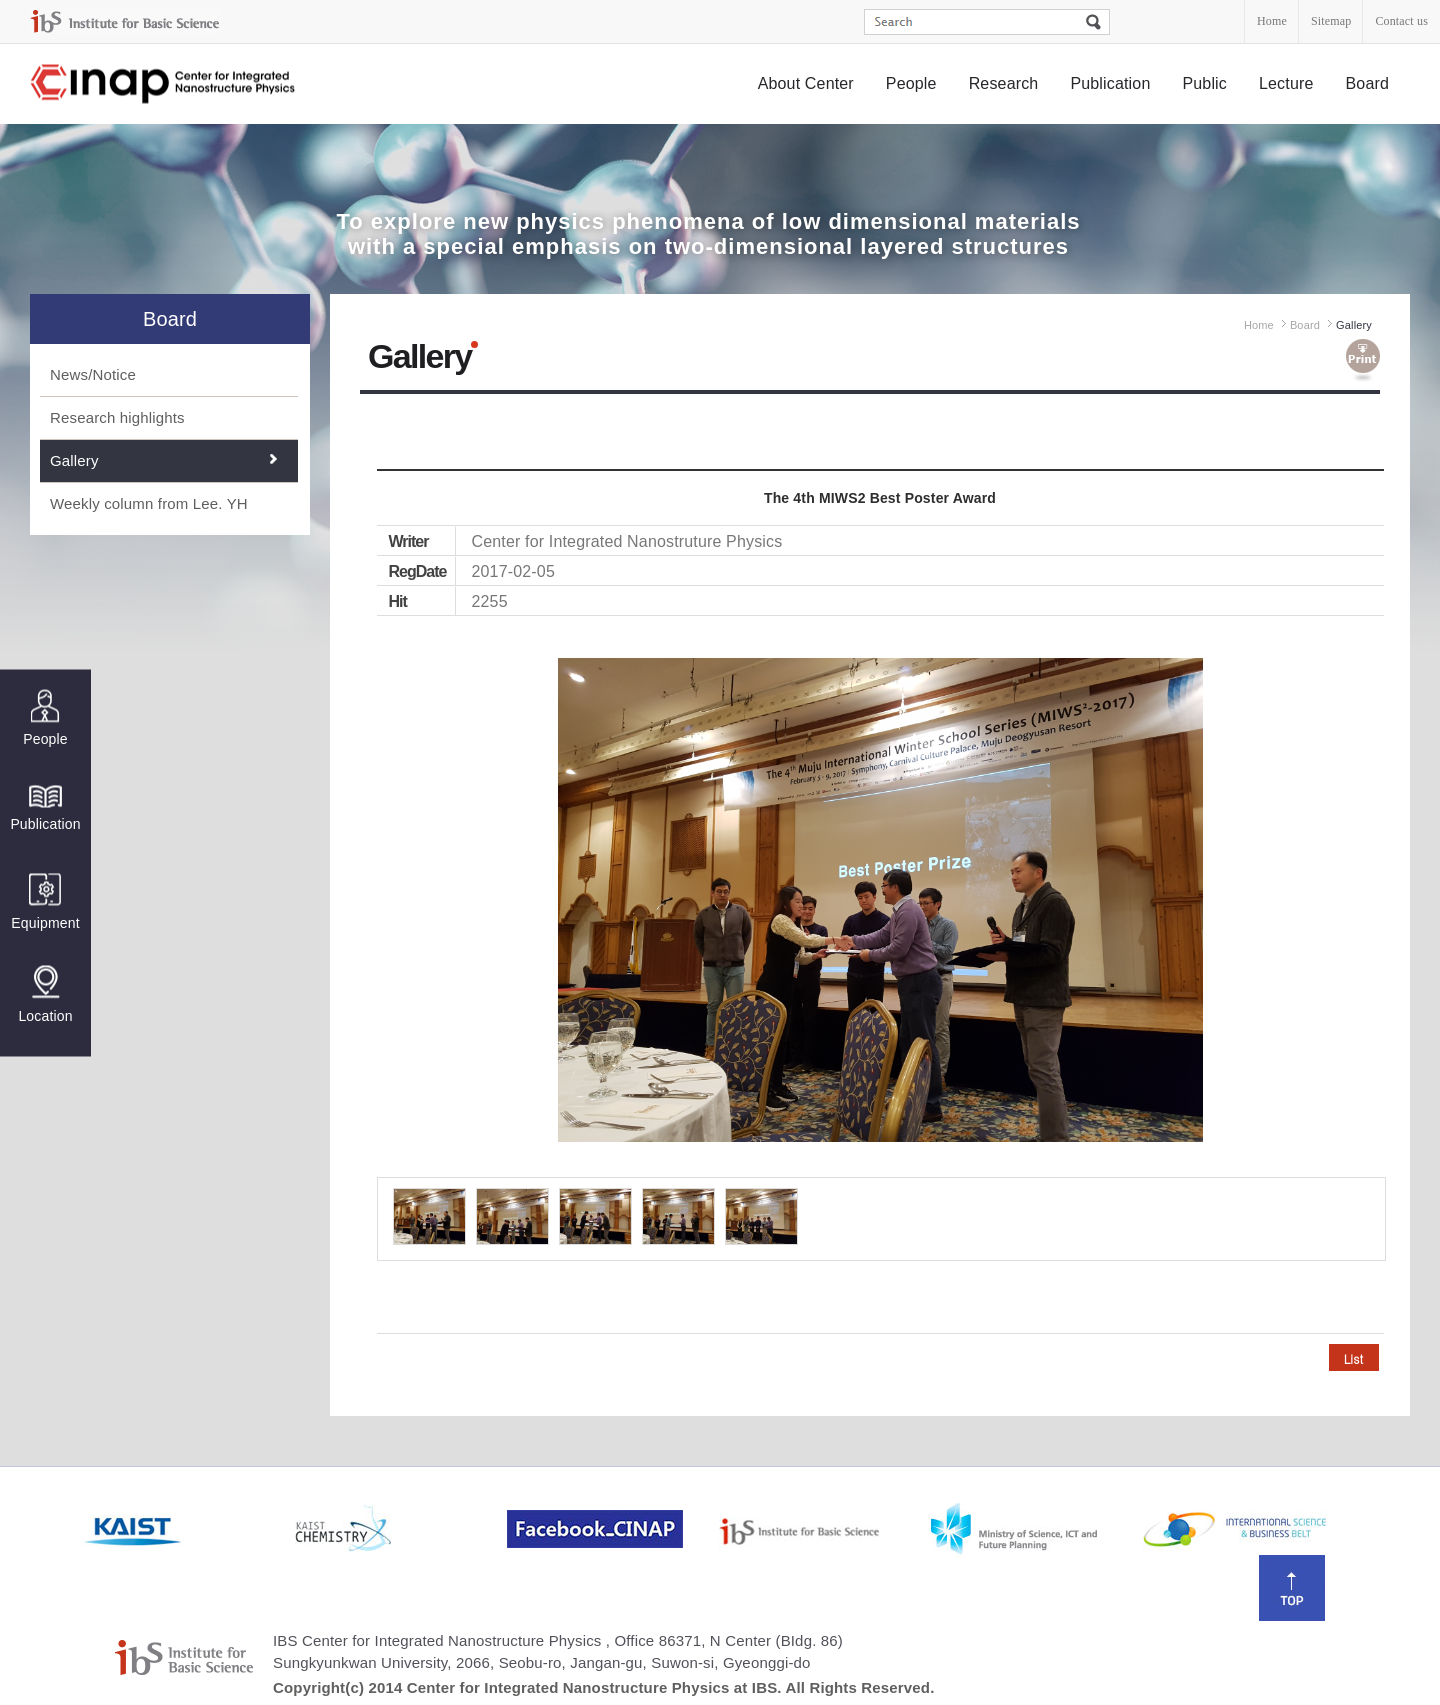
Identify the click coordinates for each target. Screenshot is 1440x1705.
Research (1004, 83)
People (911, 83)
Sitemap (1331, 21)
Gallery (74, 460)
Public (1204, 83)
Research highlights (117, 417)
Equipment (45, 901)
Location (45, 994)
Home (1272, 21)
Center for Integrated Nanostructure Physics (164, 84)
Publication (1110, 83)
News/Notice (93, 374)
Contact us (1401, 21)
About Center (806, 83)
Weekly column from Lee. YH (149, 503)
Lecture (1286, 83)
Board (1368, 83)
